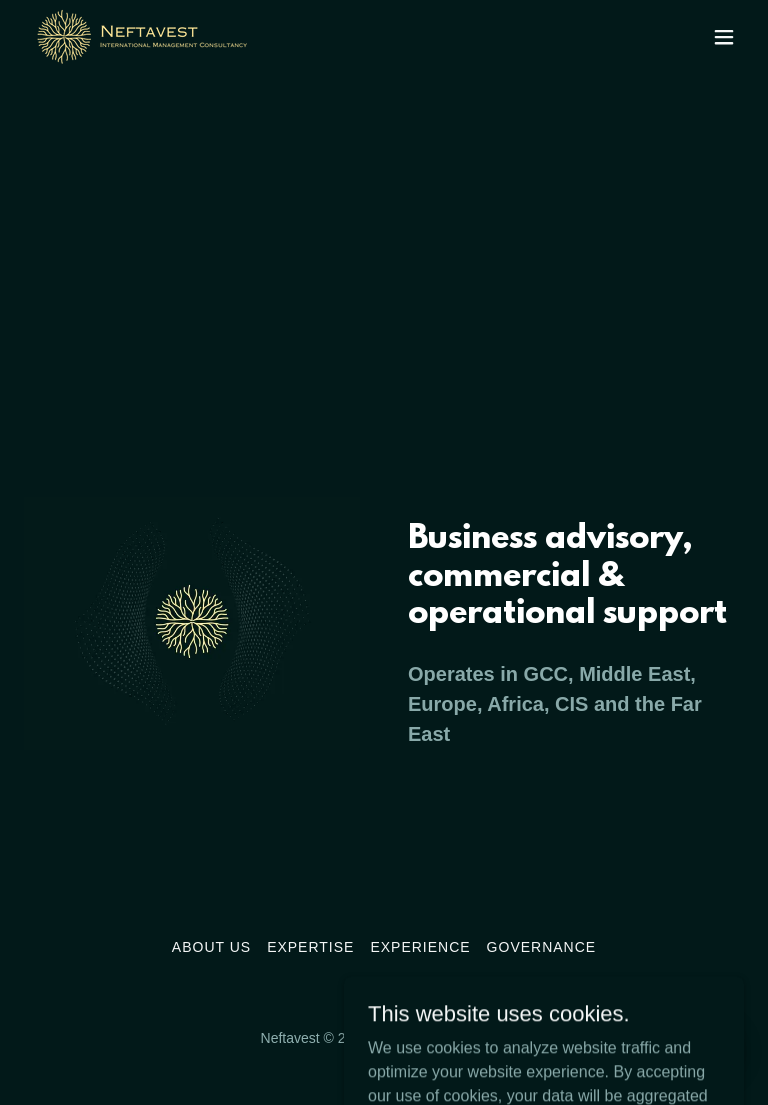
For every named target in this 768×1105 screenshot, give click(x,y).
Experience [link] (420, 947)
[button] (724, 37)
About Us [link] (211, 947)
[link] (142, 36)
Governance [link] (542, 947)
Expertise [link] (310, 947)
